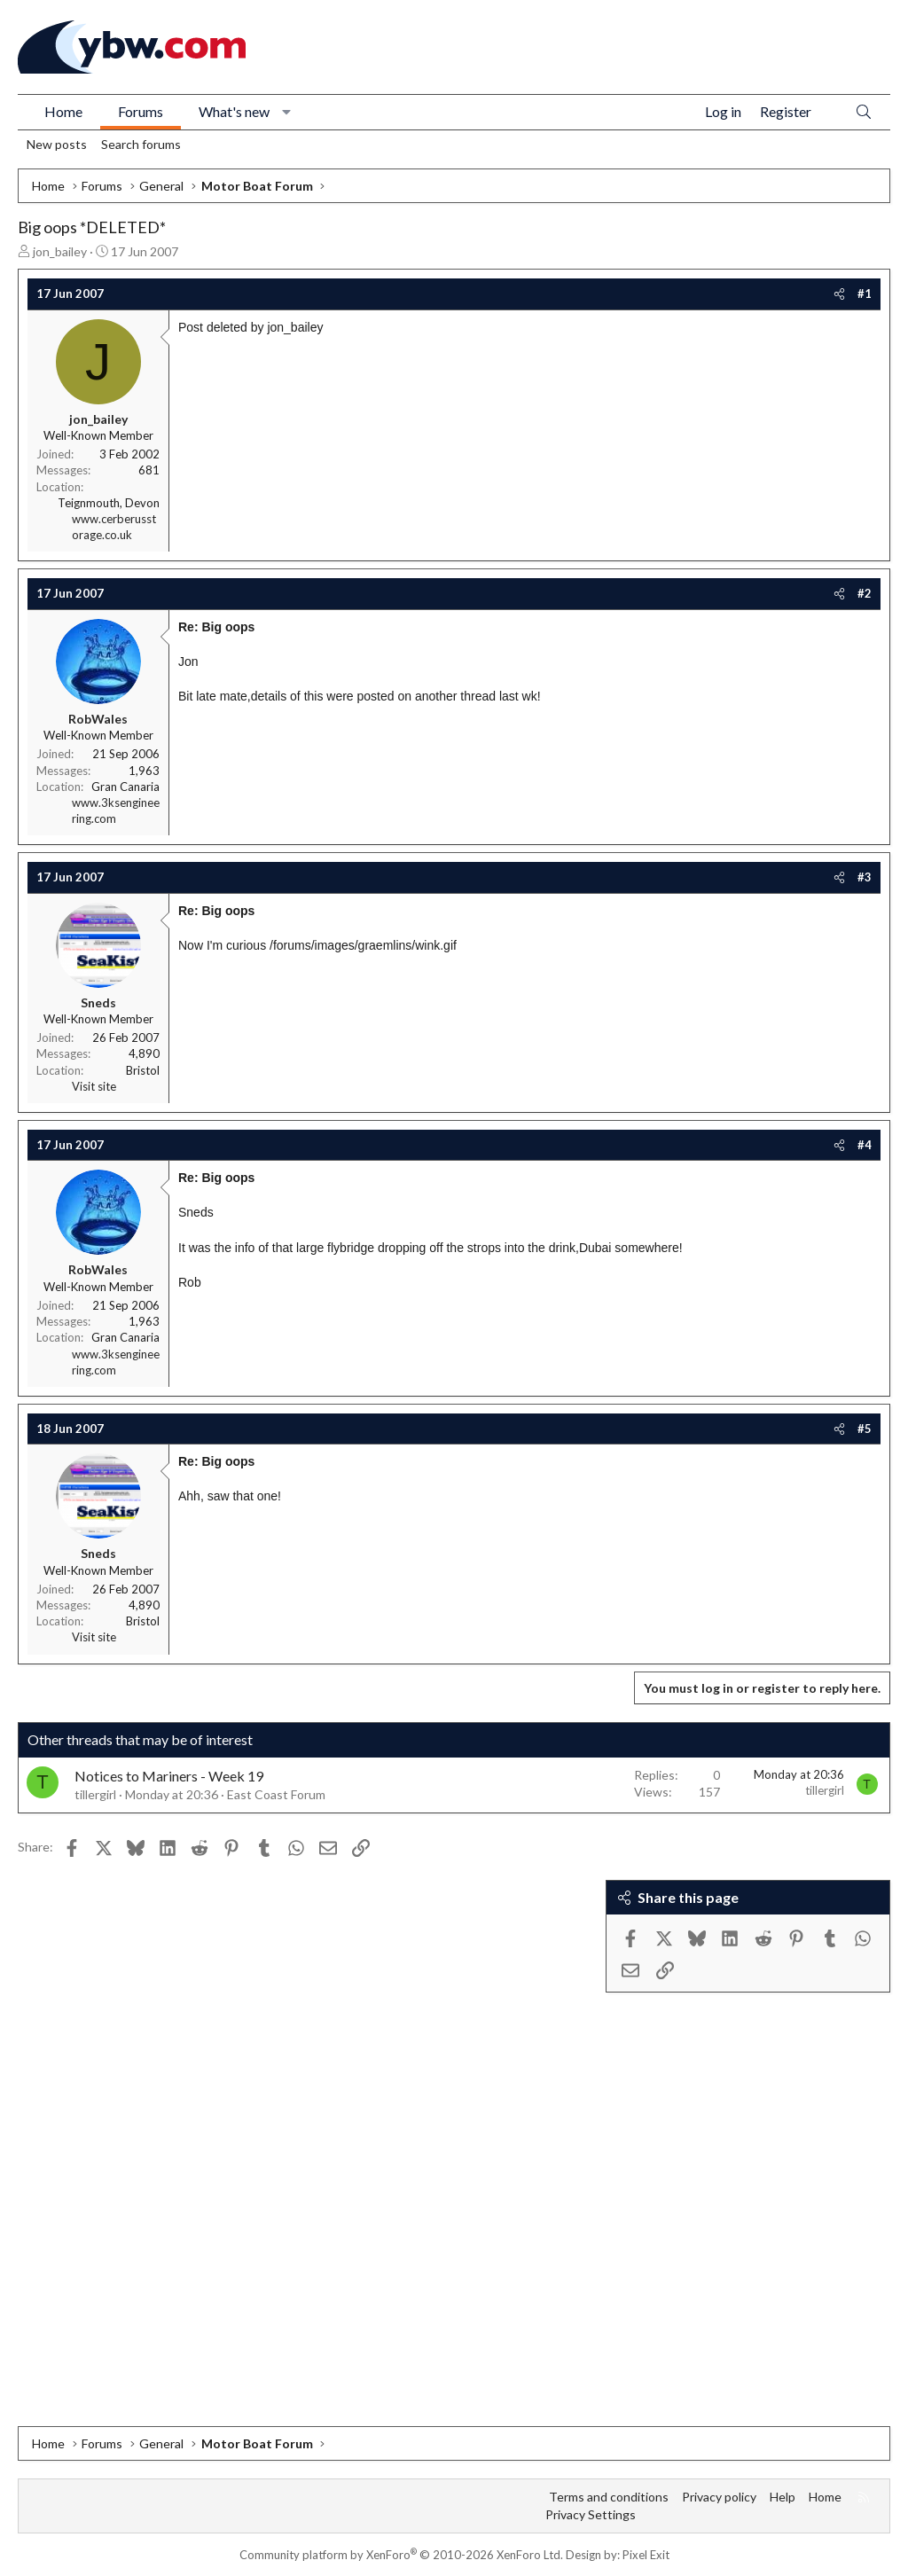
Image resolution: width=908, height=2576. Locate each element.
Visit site (94, 1086)
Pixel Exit (645, 2555)
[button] (286, 112)
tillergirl (95, 1794)
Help (782, 2496)
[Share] (839, 293)
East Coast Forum (276, 1794)
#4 (864, 1145)
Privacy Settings (590, 2514)
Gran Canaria (125, 786)
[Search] (863, 112)
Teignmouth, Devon (109, 503)
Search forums (141, 144)
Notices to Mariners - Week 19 (168, 1775)
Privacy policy (719, 2496)
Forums (140, 111)
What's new (234, 111)
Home (63, 111)
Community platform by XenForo (401, 2555)
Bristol (143, 1070)
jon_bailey (60, 251)
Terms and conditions (609, 2496)
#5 (864, 1428)
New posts (57, 144)
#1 (864, 293)
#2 (864, 593)
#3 (864, 877)
